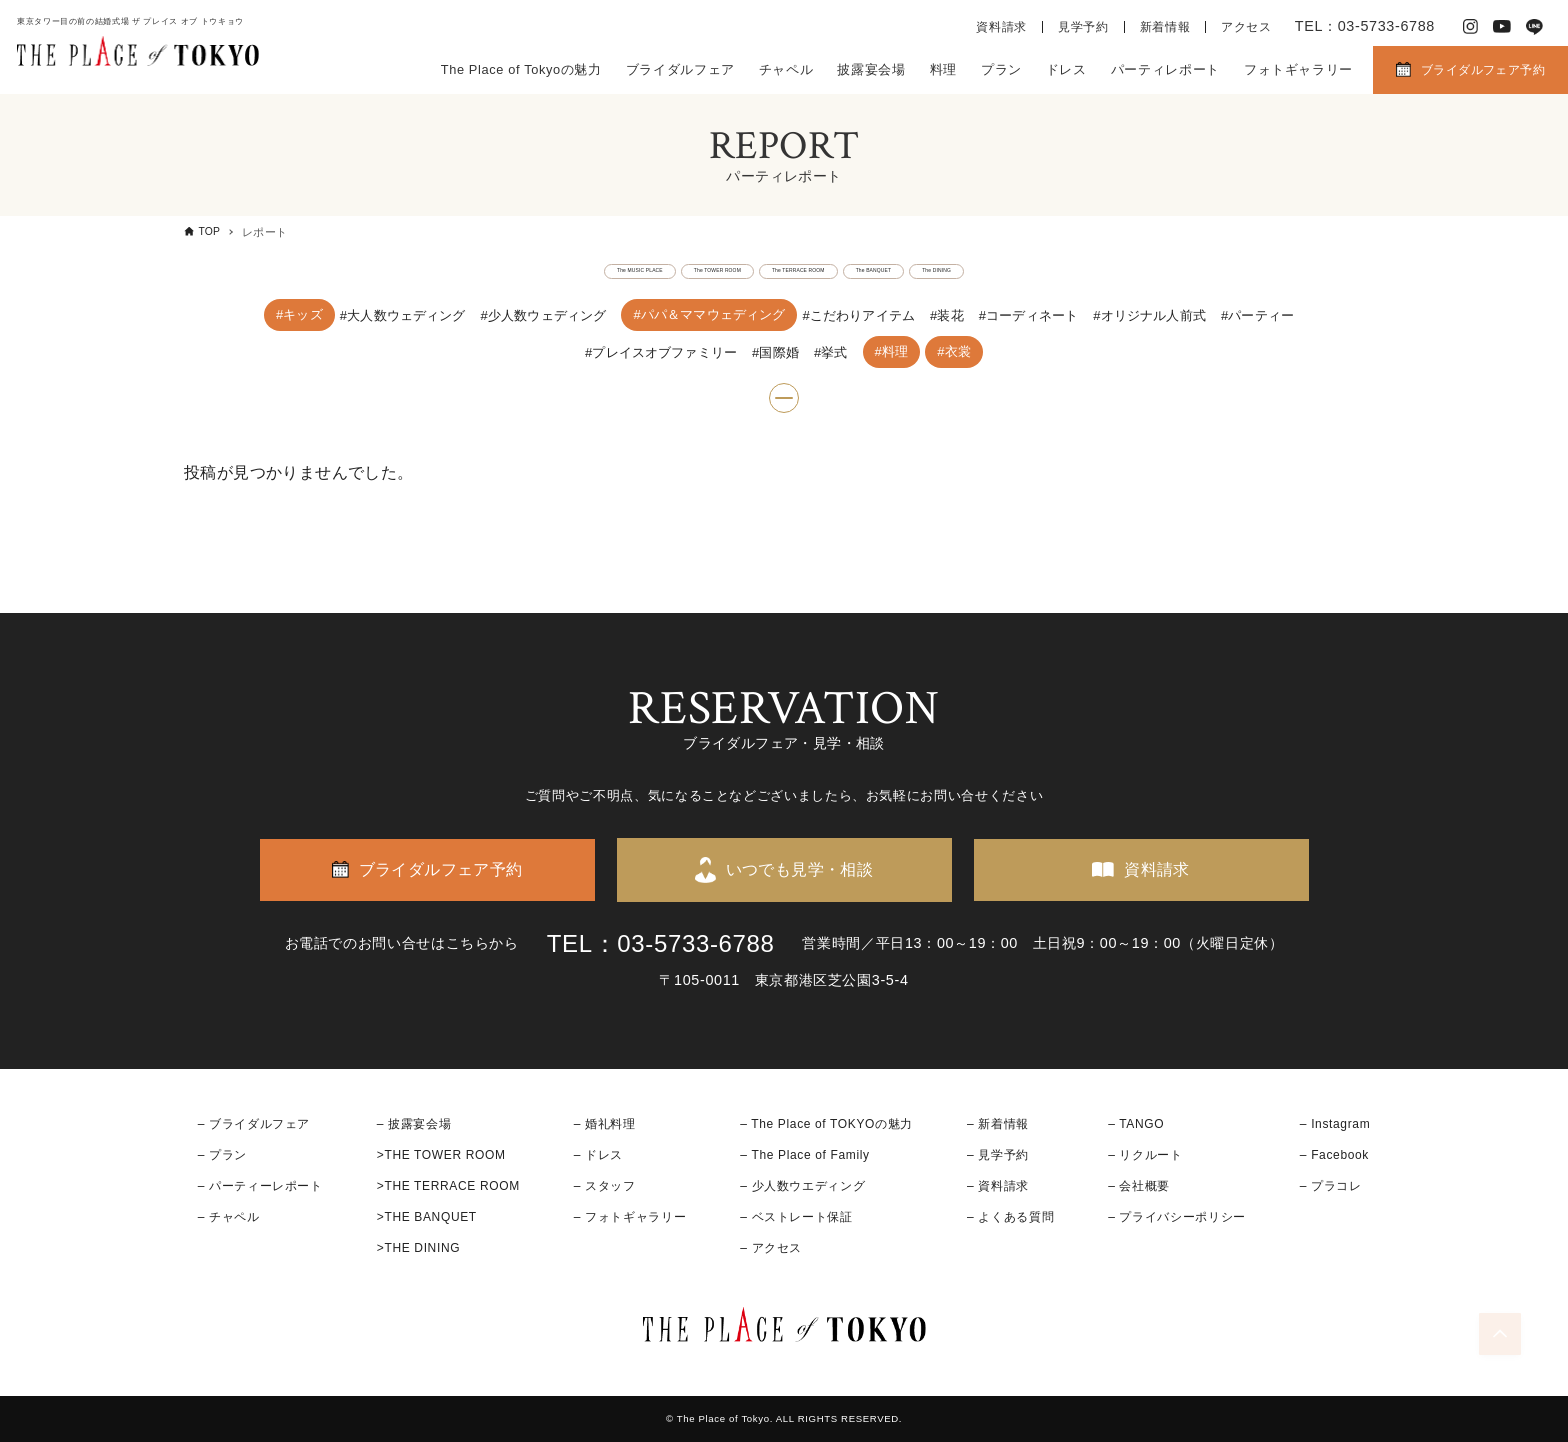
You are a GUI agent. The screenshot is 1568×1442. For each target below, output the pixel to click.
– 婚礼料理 (605, 1124)
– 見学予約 (998, 1155)
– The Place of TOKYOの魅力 (826, 1124)
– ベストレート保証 (796, 1217)
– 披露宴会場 (414, 1124)
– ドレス (598, 1155)
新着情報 (1165, 27)
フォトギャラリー (1298, 69)
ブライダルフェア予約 (1483, 70)
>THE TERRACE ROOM (448, 1186)
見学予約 (1083, 27)
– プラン (222, 1155)
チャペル (786, 69)
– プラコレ (1331, 1186)
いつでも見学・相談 (800, 869)
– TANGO (1136, 1124)
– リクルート (1145, 1155)
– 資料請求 (998, 1186)
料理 (943, 69)
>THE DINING (418, 1249)
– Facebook (1334, 1155)
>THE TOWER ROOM (441, 1155)
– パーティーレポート (260, 1186)
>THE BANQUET (427, 1217)
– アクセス (771, 1249)
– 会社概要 (1139, 1186)
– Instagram (1335, 1124)
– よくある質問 (1010, 1217)
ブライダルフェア (680, 69)
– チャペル (229, 1217)
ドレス (1066, 69)
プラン (1001, 69)
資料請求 (1001, 27)
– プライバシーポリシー (1177, 1217)
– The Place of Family (805, 1155)
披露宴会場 (871, 69)
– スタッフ (605, 1186)
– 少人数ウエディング (802, 1186)
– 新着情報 (998, 1124)
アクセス (1246, 27)
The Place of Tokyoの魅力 (521, 69)
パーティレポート (1165, 69)
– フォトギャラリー (630, 1217)
